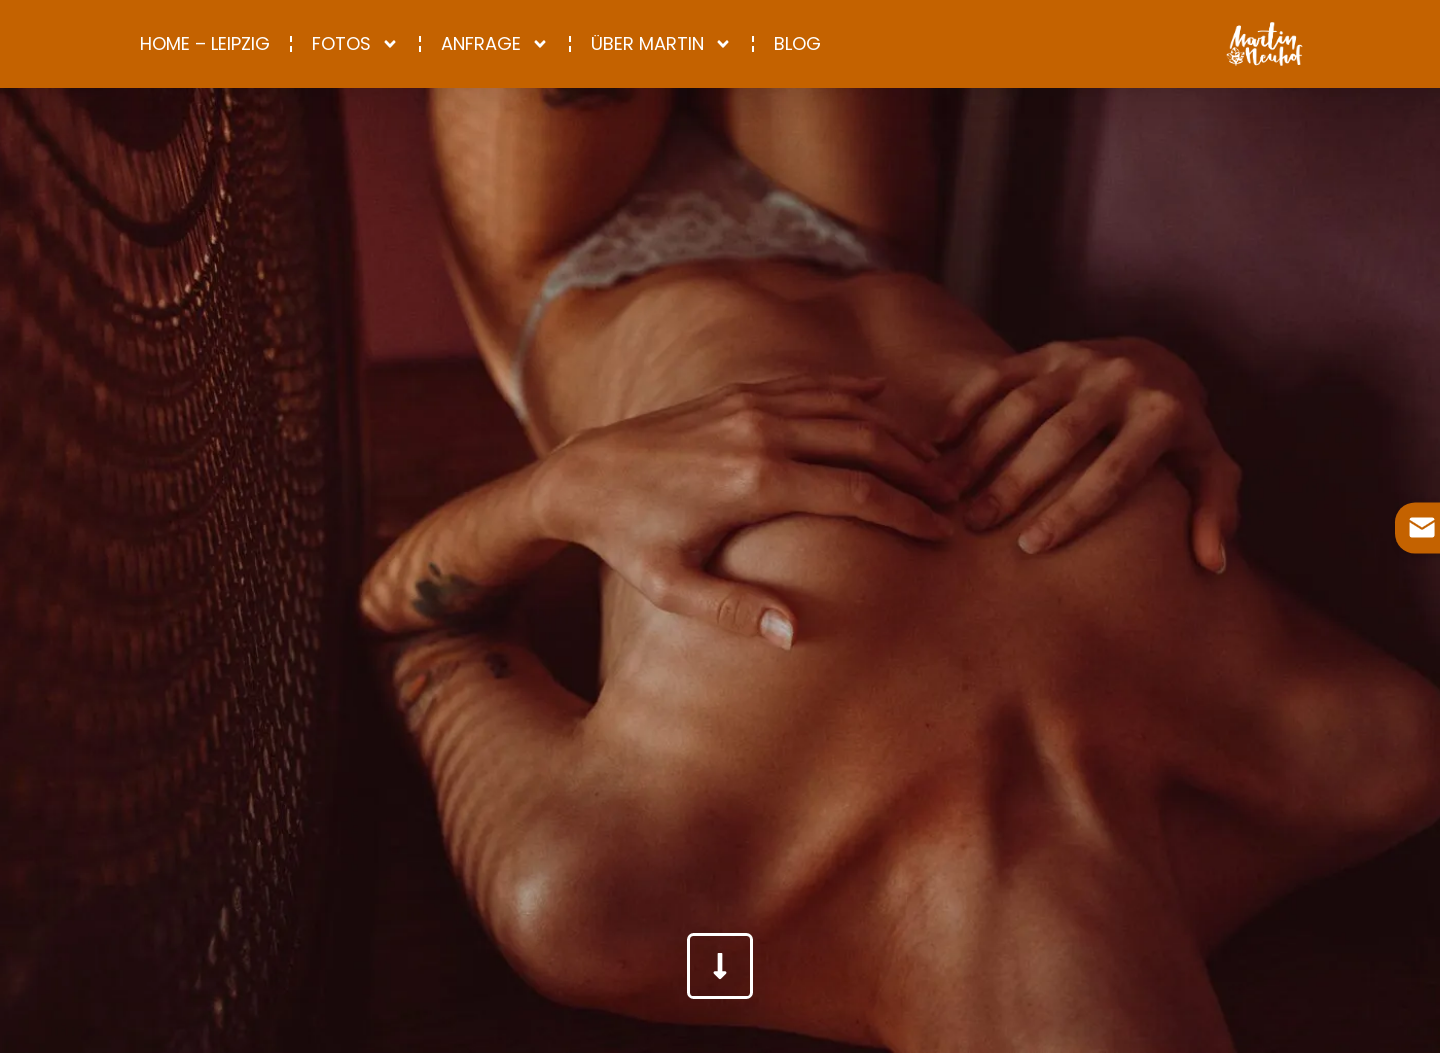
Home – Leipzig (205, 43)
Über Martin (661, 44)
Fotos (355, 44)
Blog (797, 43)
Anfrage (495, 44)
